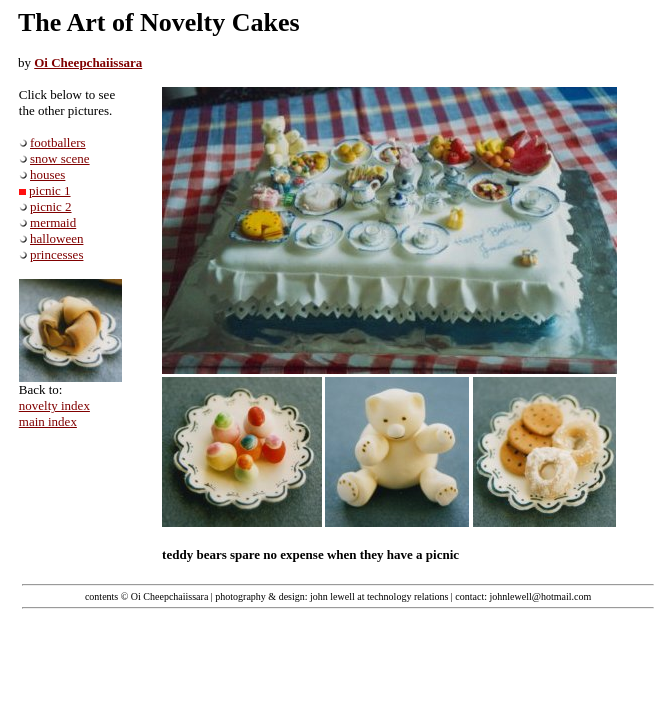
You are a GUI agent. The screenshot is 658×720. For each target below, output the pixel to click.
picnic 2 (51, 206)
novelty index (54, 405)
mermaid (53, 222)
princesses (56, 254)
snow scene (60, 158)
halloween (56, 238)
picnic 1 (50, 190)
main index (48, 421)
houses (47, 174)
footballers (58, 142)
